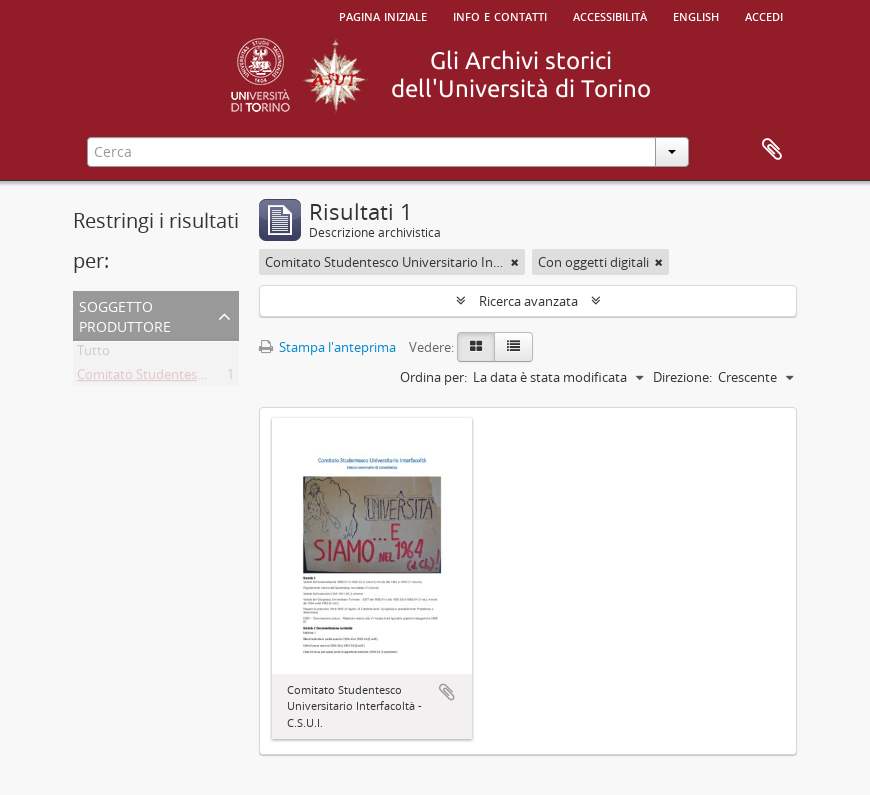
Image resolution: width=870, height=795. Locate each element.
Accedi (764, 15)
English (696, 15)
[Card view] (476, 347)
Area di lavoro (772, 150)
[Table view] (513, 347)
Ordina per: (433, 377)
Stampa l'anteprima (327, 347)
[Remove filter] (515, 262)
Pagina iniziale (383, 15)
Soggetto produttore (125, 314)
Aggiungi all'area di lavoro (447, 692)
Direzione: (682, 377)
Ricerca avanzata (528, 301)
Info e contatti (500, 15)
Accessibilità (610, 15)
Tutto (93, 354)
